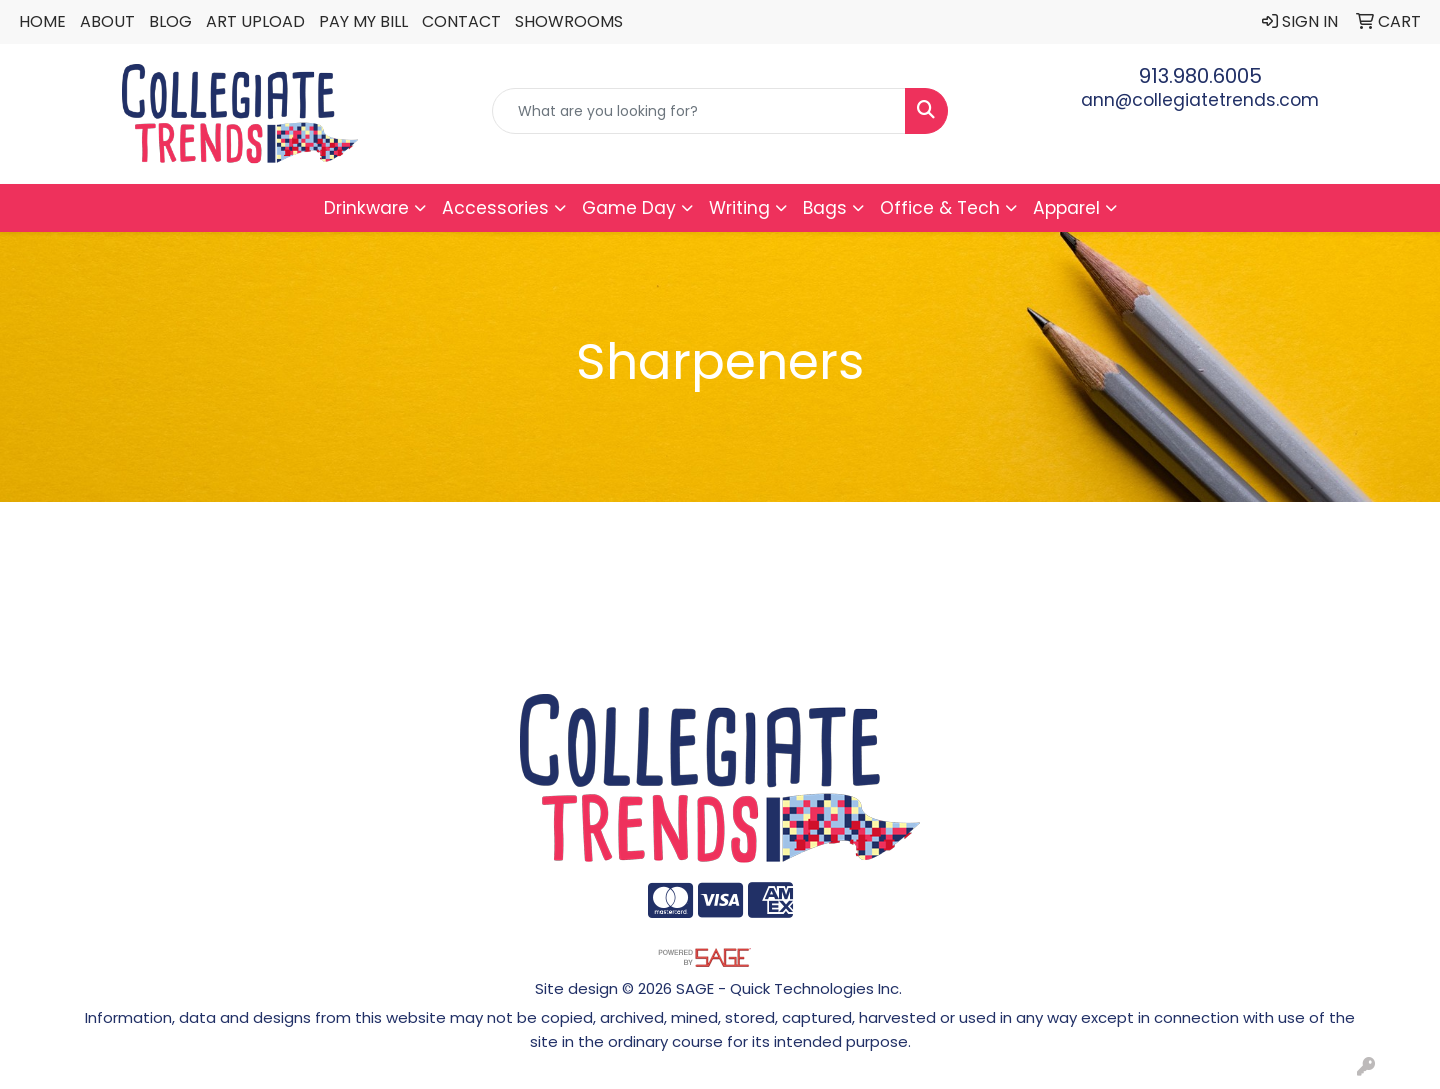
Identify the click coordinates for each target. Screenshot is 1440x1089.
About (107, 21)
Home (42, 21)
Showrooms (569, 21)
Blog (170, 21)
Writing (739, 208)
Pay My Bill (363, 21)
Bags (825, 208)
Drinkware (366, 208)
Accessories (495, 208)
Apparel (1066, 208)
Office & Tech (940, 208)
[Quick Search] (699, 111)
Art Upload (255, 21)
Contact (461, 21)
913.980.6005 (1200, 76)
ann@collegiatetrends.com (1200, 100)
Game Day (629, 208)
